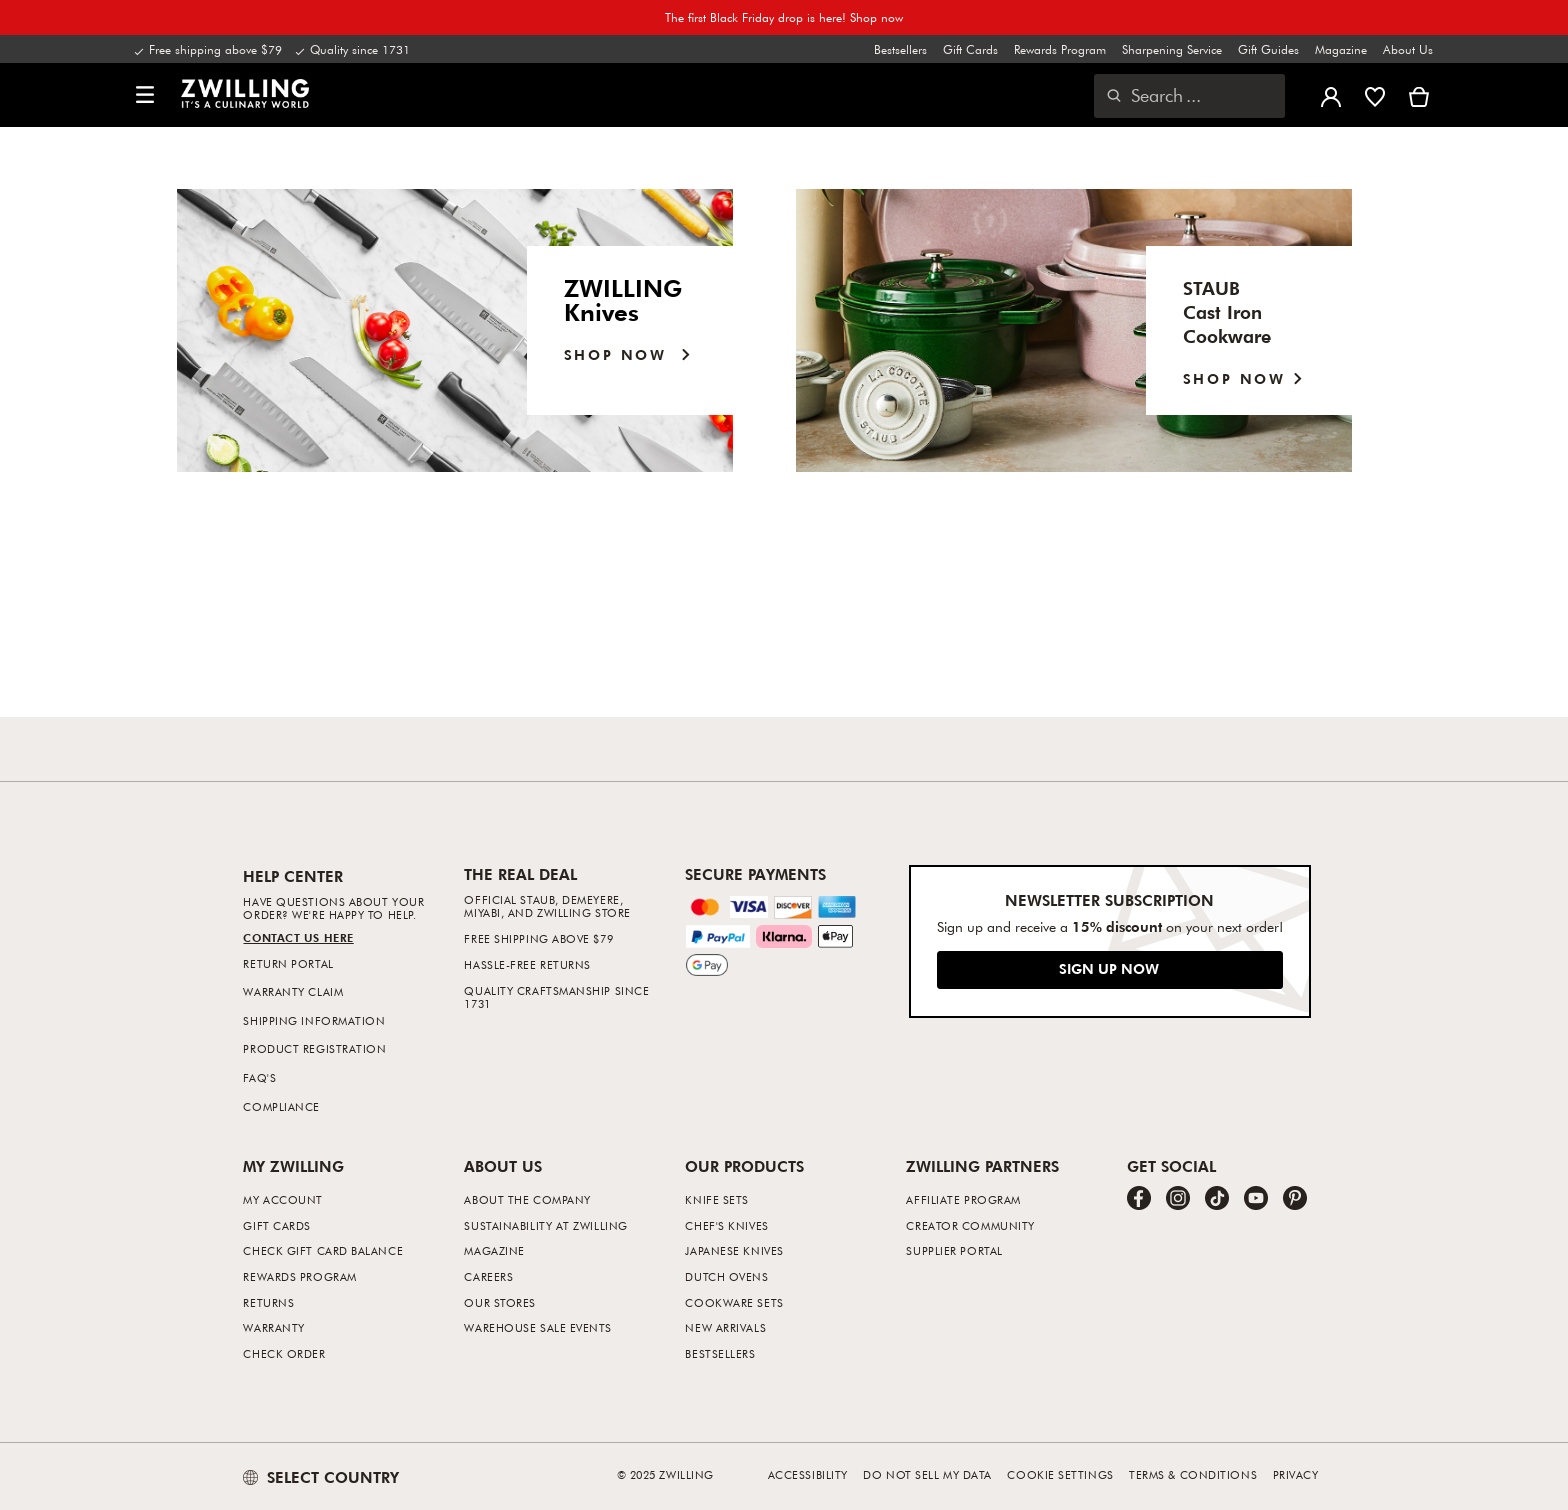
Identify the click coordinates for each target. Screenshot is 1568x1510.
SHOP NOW (1248, 378)
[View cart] (1419, 95)
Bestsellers (900, 49)
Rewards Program (1060, 49)
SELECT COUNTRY (321, 1477)
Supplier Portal (954, 1250)
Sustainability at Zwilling (545, 1225)
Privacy (1296, 1474)
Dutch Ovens (726, 1276)
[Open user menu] (1331, 95)
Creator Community (970, 1225)
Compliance (281, 1106)
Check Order (284, 1353)
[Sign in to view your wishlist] (1375, 95)
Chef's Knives (726, 1225)
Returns (268, 1302)
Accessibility (808, 1474)
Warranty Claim (293, 991)
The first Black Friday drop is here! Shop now (784, 17)
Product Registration (314, 1048)
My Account (283, 1199)
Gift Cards (970, 49)
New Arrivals (725, 1327)
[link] (245, 93)
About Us (1408, 49)
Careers (488, 1276)
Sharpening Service (1172, 49)
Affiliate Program (963, 1199)
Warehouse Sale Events (538, 1327)
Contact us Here (298, 937)
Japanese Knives (734, 1250)
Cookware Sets (734, 1302)
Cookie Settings (1060, 1474)
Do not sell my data (927, 1474)
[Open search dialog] (1189, 96)
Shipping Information (314, 1020)
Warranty (273, 1327)
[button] (145, 95)
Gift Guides (1268, 49)
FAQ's (259, 1077)
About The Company (527, 1199)
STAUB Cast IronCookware (1227, 311)
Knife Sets (717, 1199)
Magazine (1341, 49)
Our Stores (500, 1302)
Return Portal (288, 963)
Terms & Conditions (1193, 1474)
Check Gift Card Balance (323, 1250)
